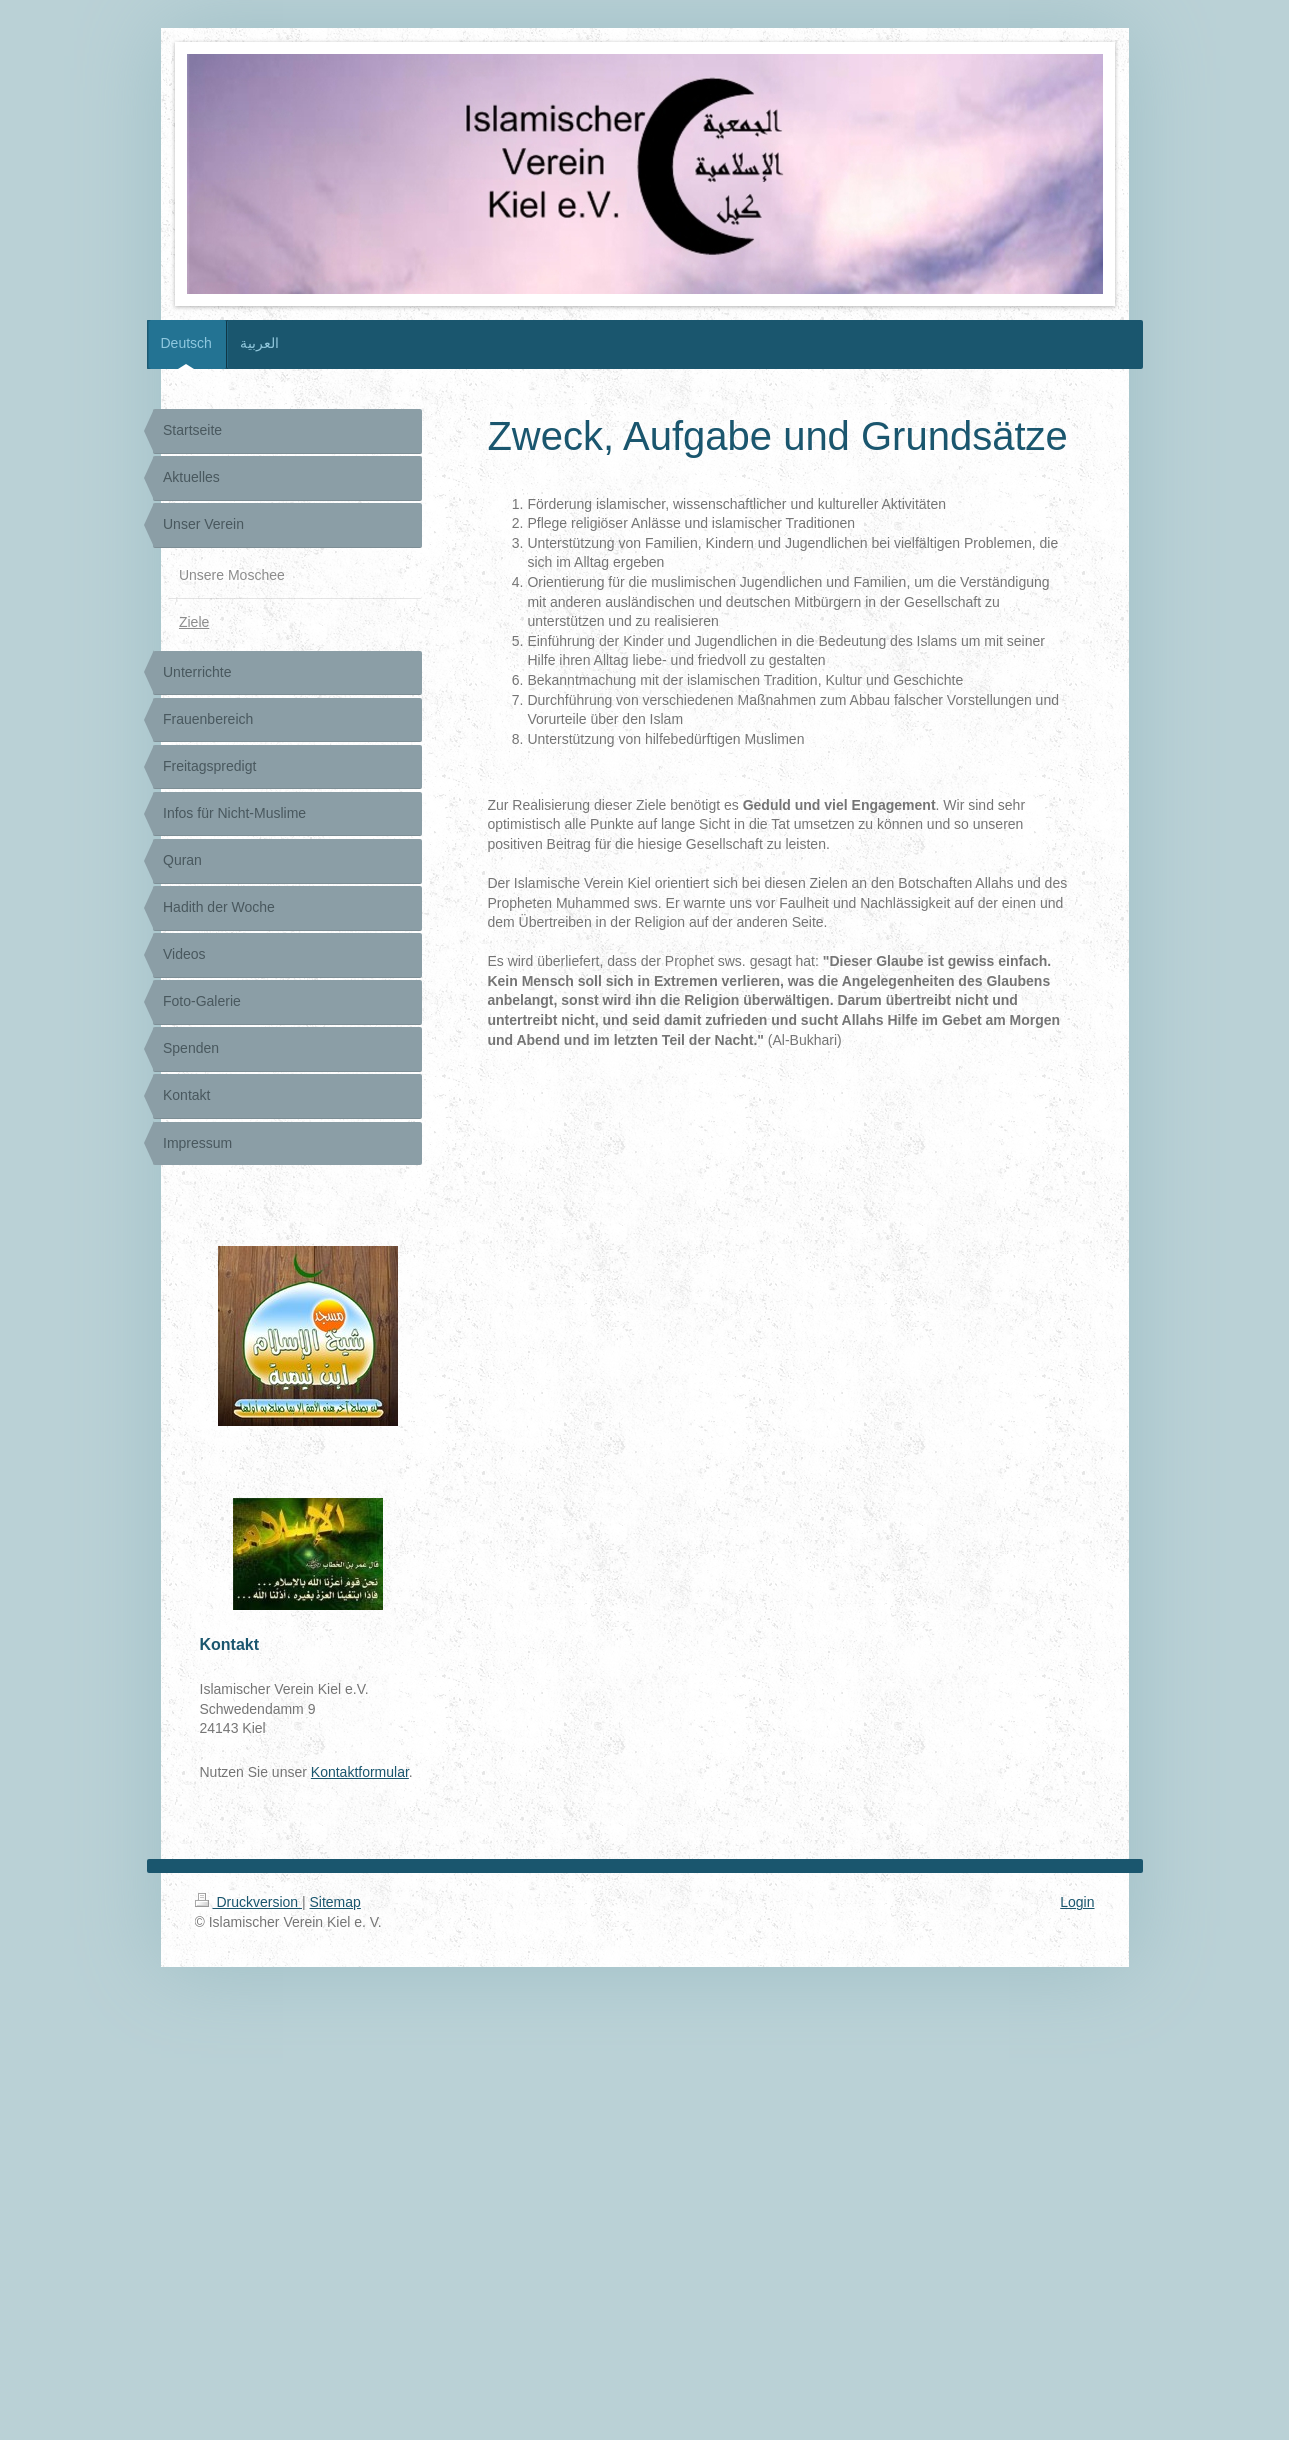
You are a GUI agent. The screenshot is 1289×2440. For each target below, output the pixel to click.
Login (1077, 1902)
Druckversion (248, 1902)
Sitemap (335, 1902)
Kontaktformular (360, 1772)
